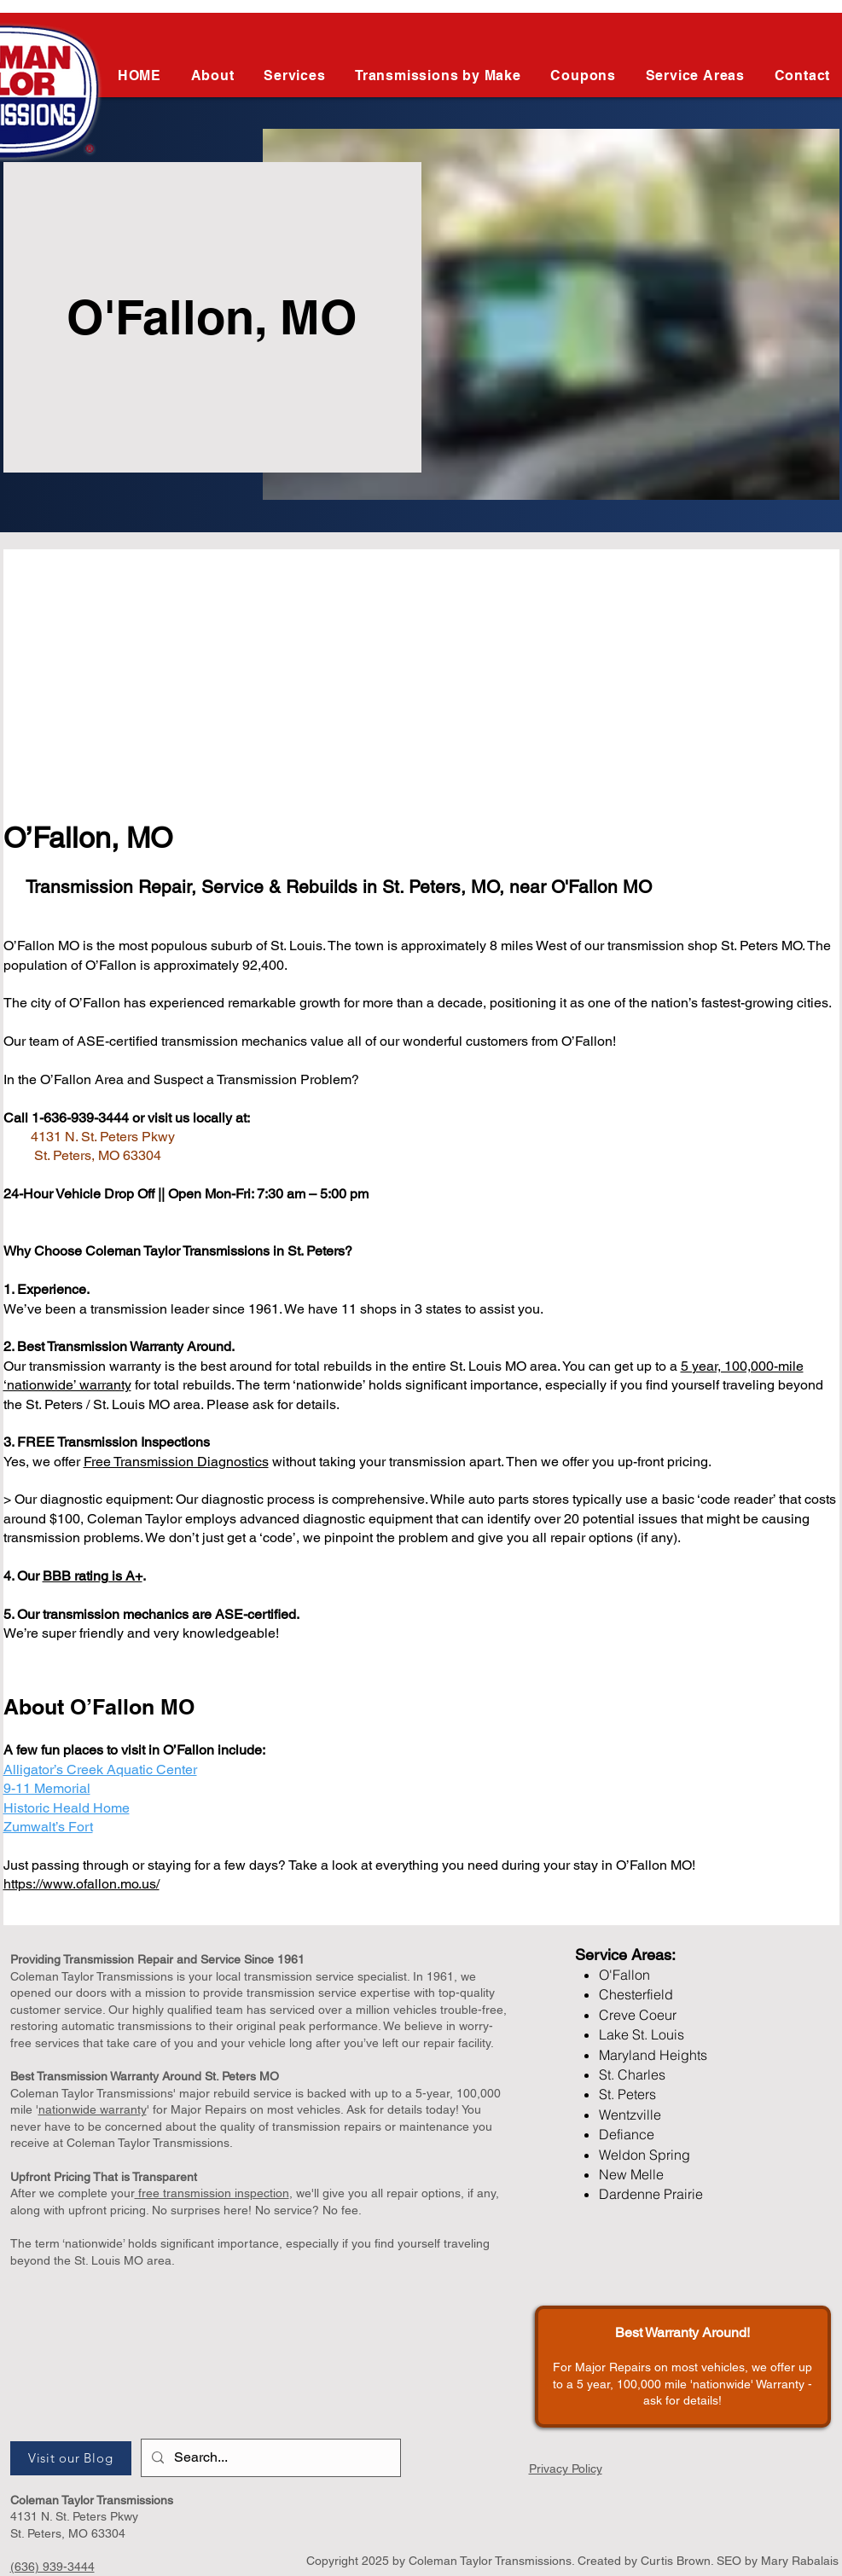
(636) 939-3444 (52, 2566)
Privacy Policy (565, 2468)
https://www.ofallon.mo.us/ (81, 1884)
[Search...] (269, 2458)
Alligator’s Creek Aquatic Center (100, 1769)
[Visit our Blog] (70, 2458)
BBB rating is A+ (92, 1576)
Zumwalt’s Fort (48, 1827)
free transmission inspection (212, 2193)
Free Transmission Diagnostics (176, 1461)
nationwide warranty (92, 2109)
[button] (438, 75)
